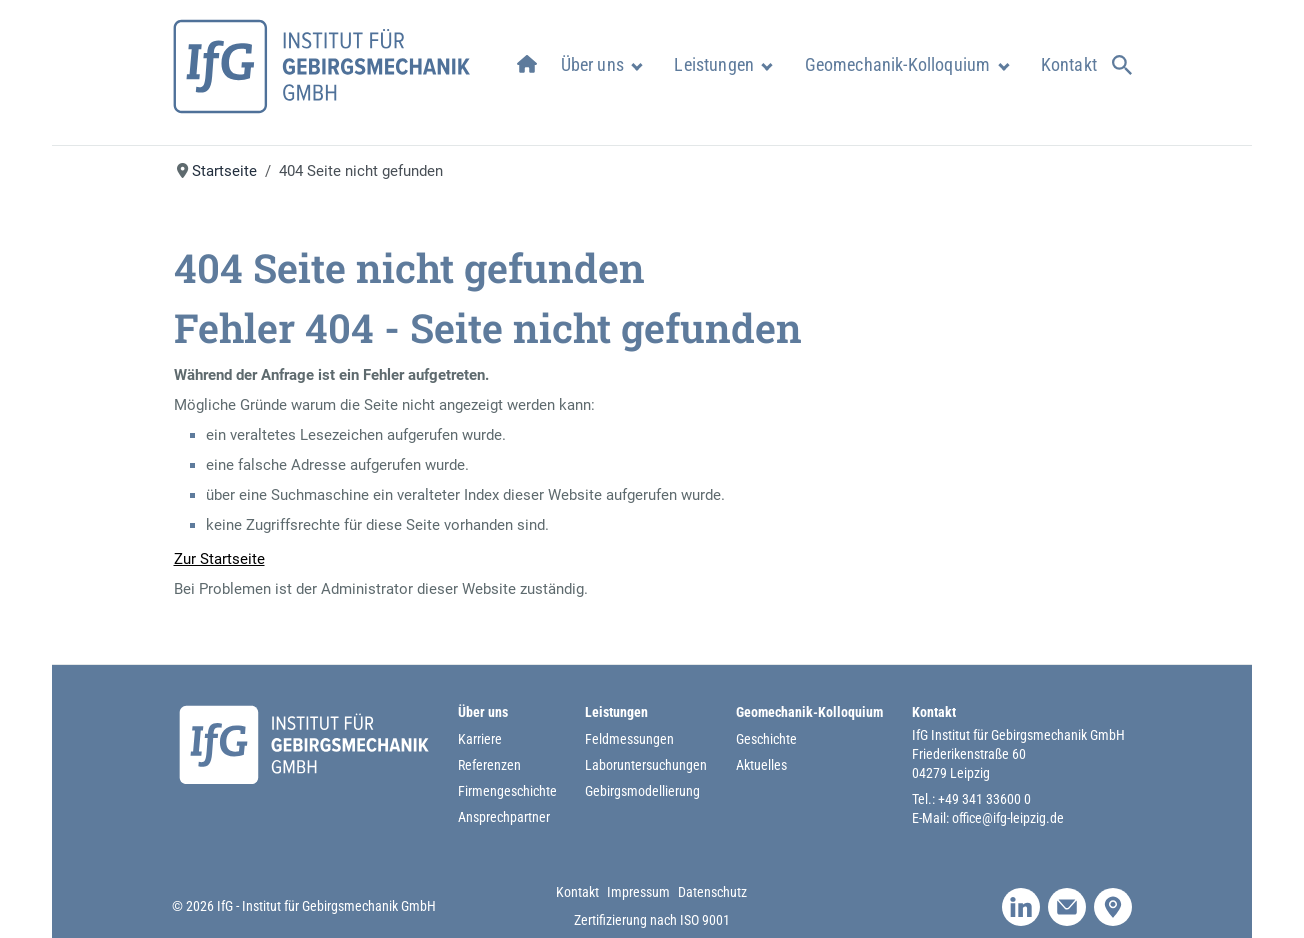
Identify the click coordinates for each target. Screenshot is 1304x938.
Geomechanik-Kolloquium (898, 65)
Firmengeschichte (507, 791)
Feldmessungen (629, 739)
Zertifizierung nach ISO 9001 (652, 920)
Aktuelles (761, 765)
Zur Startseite (219, 559)
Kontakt (1069, 65)
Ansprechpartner (504, 817)
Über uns (592, 65)
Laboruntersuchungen (646, 765)
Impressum (638, 892)
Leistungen (714, 65)
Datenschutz (712, 892)
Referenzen (489, 765)
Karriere (480, 739)
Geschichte (766, 739)
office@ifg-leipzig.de (1008, 818)
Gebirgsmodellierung (642, 791)
